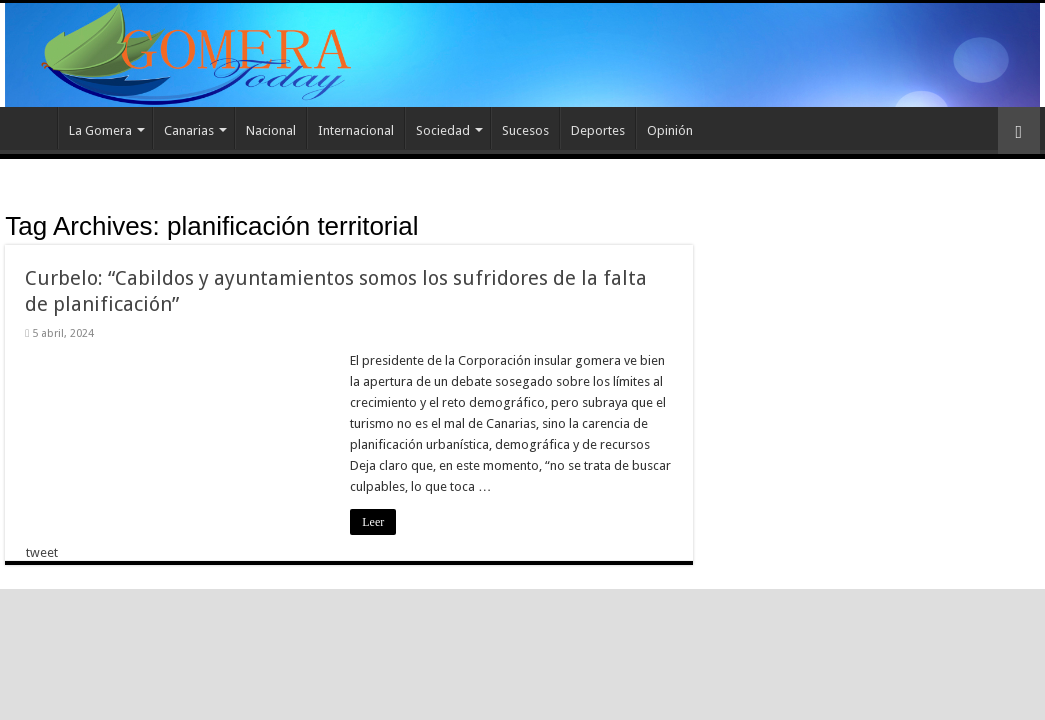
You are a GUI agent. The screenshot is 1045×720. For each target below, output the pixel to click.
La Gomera (100, 130)
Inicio (31, 128)
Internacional (356, 130)
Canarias (189, 130)
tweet (42, 552)
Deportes (598, 130)
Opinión (670, 130)
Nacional (271, 130)
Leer (373, 522)
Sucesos (525, 130)
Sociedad (443, 130)
